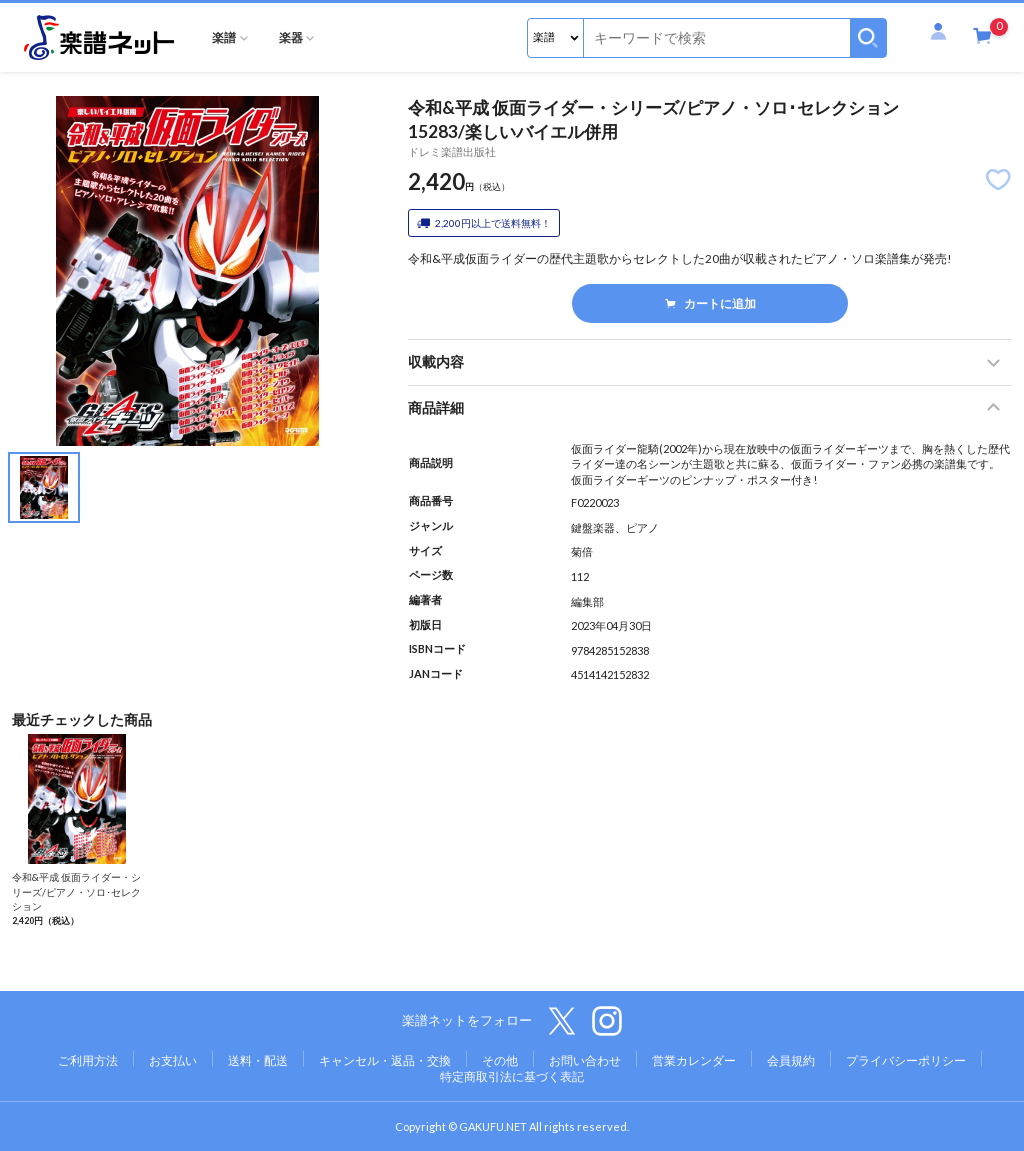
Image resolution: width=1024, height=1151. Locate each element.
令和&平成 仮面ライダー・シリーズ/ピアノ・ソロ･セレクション (76, 891)
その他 (500, 1060)
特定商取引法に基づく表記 (512, 1076)
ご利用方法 (88, 1060)
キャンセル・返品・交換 (385, 1060)
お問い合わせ (585, 1060)
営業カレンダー (694, 1060)
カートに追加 (710, 303)
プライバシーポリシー (906, 1060)
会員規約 (791, 1060)
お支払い (173, 1060)
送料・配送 (258, 1060)
